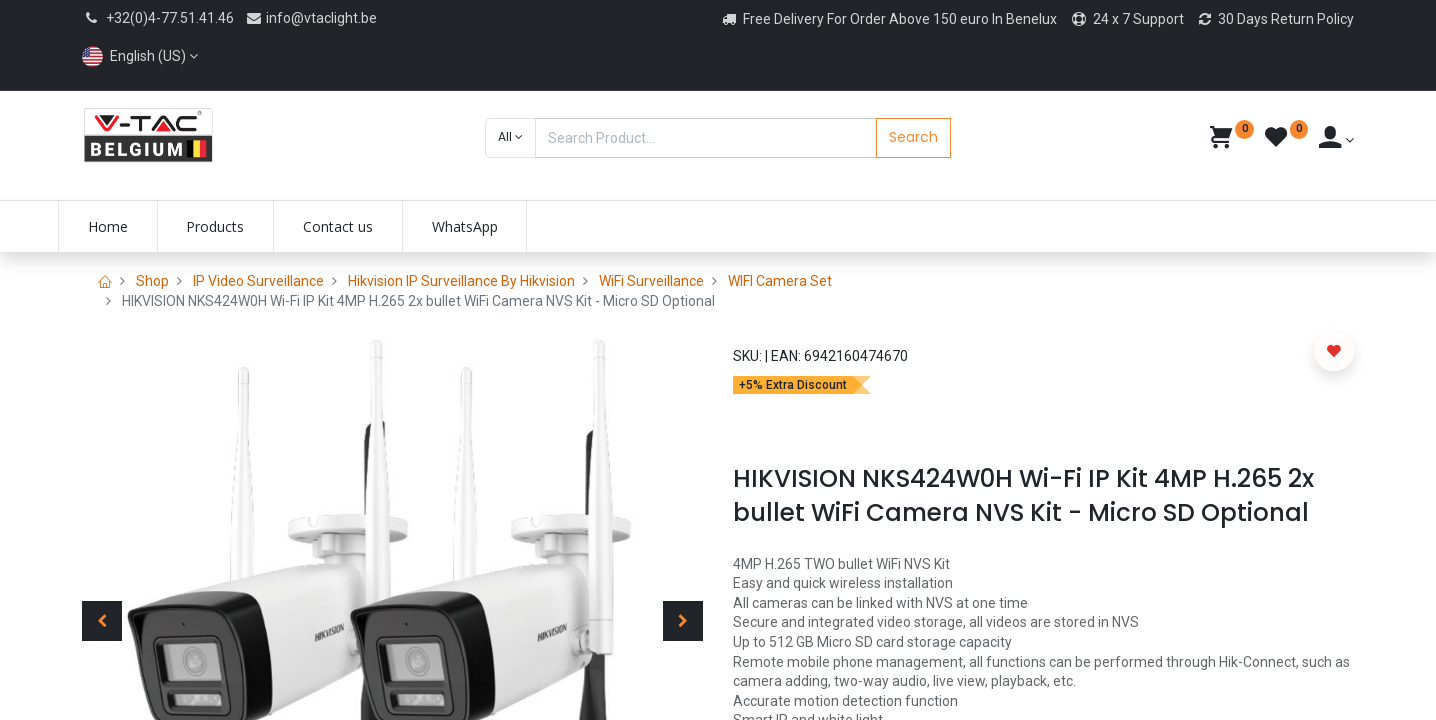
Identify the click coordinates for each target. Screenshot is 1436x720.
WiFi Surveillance (651, 281)
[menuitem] (132, 227)
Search (913, 137)
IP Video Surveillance (258, 281)
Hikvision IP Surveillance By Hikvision (461, 281)
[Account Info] (1336, 140)
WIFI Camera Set (780, 281)
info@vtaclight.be (311, 18)
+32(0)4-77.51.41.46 (170, 18)
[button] (510, 138)
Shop (152, 281)
